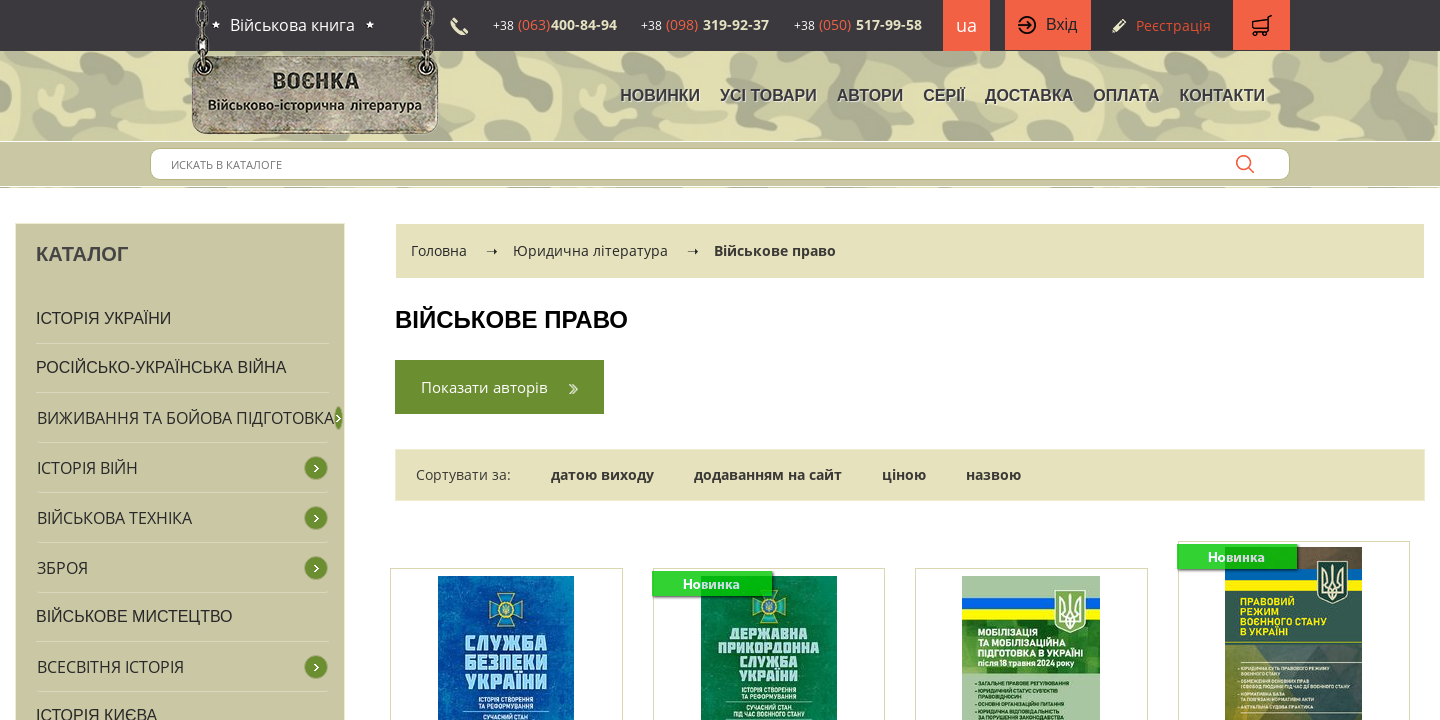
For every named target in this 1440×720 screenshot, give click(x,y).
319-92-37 (705, 24)
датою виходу (602, 474)
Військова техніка (114, 518)
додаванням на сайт (768, 474)
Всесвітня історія (110, 667)
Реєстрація (1173, 25)
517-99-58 (858, 24)
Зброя (62, 568)
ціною (904, 474)
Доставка (1029, 95)
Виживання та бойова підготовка (185, 418)
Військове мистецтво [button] (134, 616)
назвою (993, 474)
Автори (870, 95)
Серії (944, 95)
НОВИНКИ (660, 95)
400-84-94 (555, 24)
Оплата (1126, 95)
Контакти (1222, 95)
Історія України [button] (103, 318)
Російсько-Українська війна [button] (161, 367)
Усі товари (768, 95)
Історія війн (87, 468)
